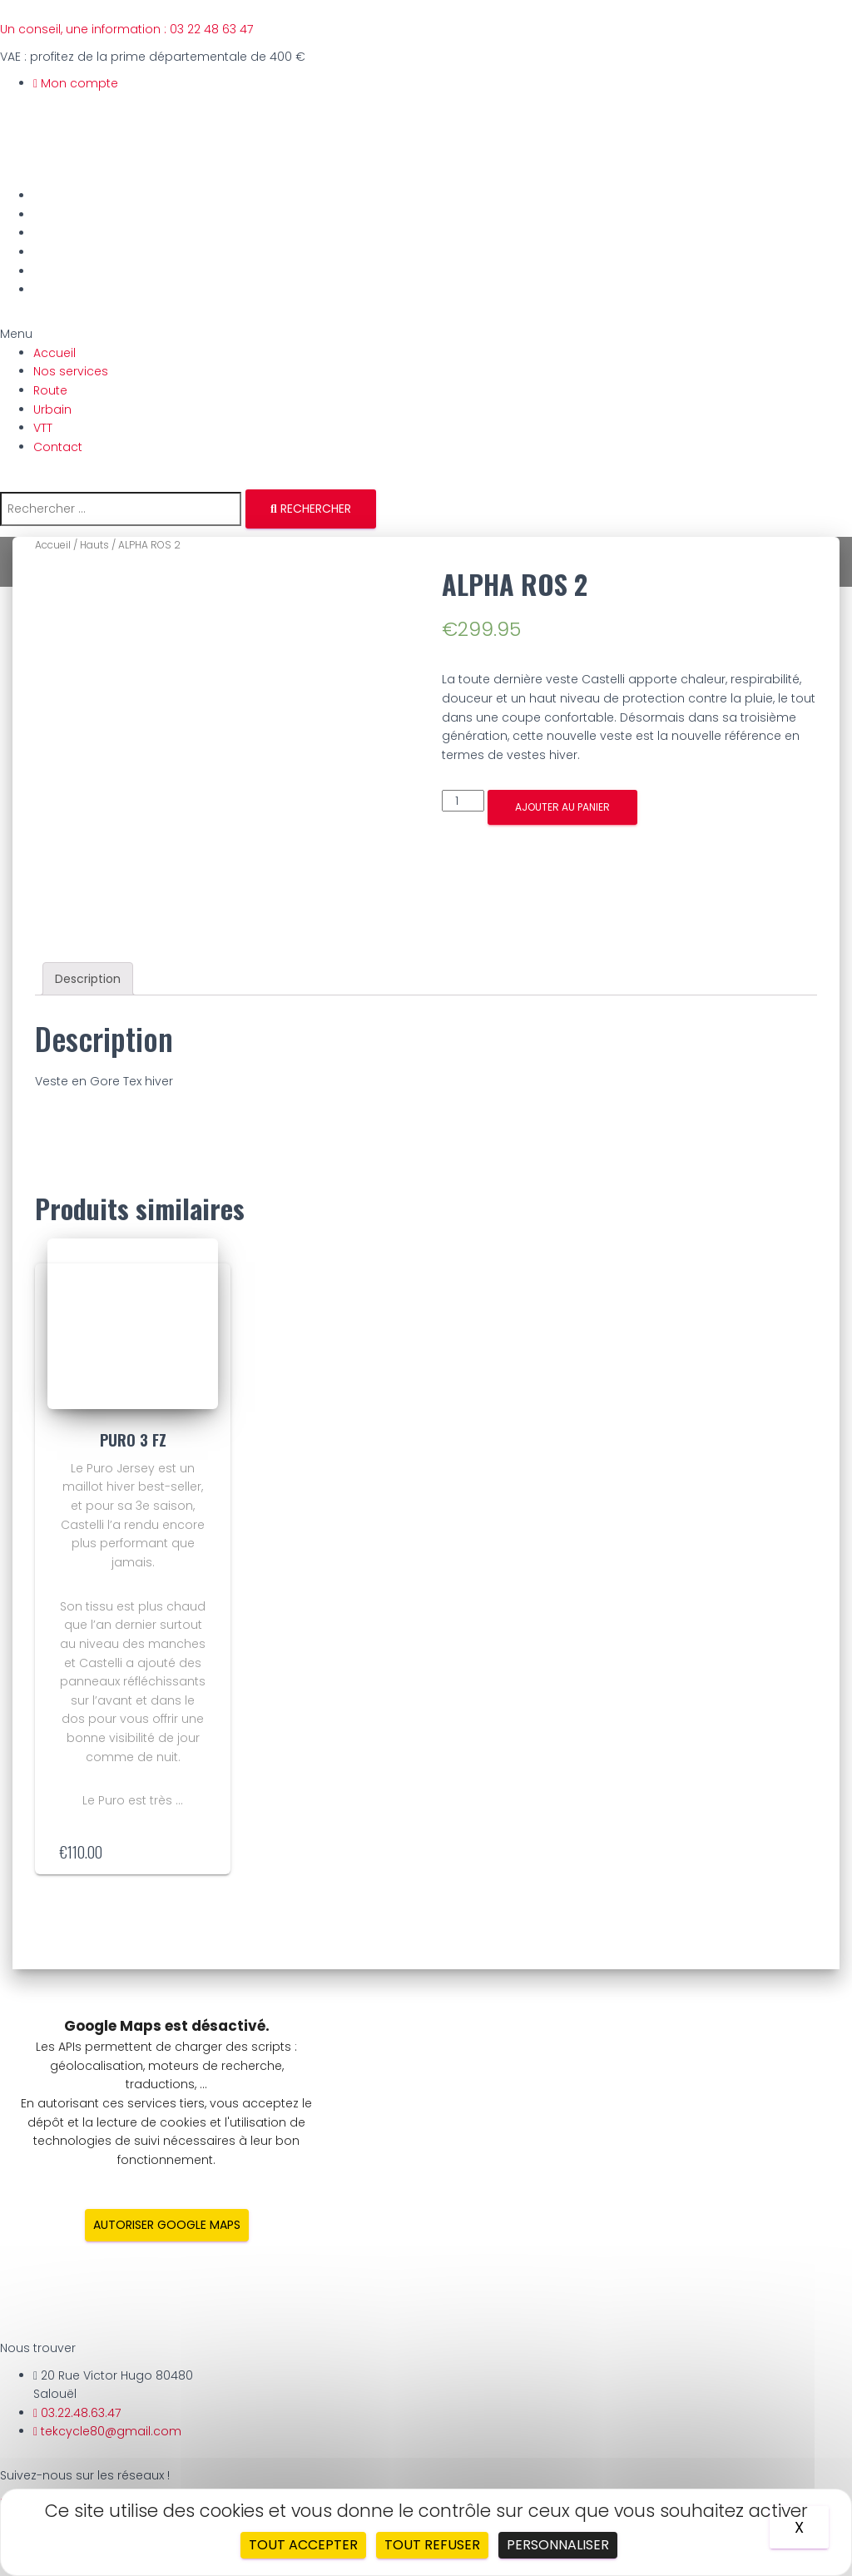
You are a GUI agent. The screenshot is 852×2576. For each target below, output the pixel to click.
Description (88, 888)
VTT (46, 271)
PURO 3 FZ (133, 1349)
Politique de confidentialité (111, 2449)
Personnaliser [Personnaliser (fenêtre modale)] (558, 2544)
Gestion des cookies (94, 2468)
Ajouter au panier (562, 807)
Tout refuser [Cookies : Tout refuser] (432, 2544)
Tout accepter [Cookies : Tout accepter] (303, 2544)
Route (54, 233)
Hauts (94, 545)
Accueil (58, 195)
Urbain (56, 252)
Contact (61, 289)
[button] (426, 334)
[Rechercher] (310, 509)
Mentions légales (83, 2430)
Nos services (74, 214)
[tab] (87, 888)
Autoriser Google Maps (166, 2134)
